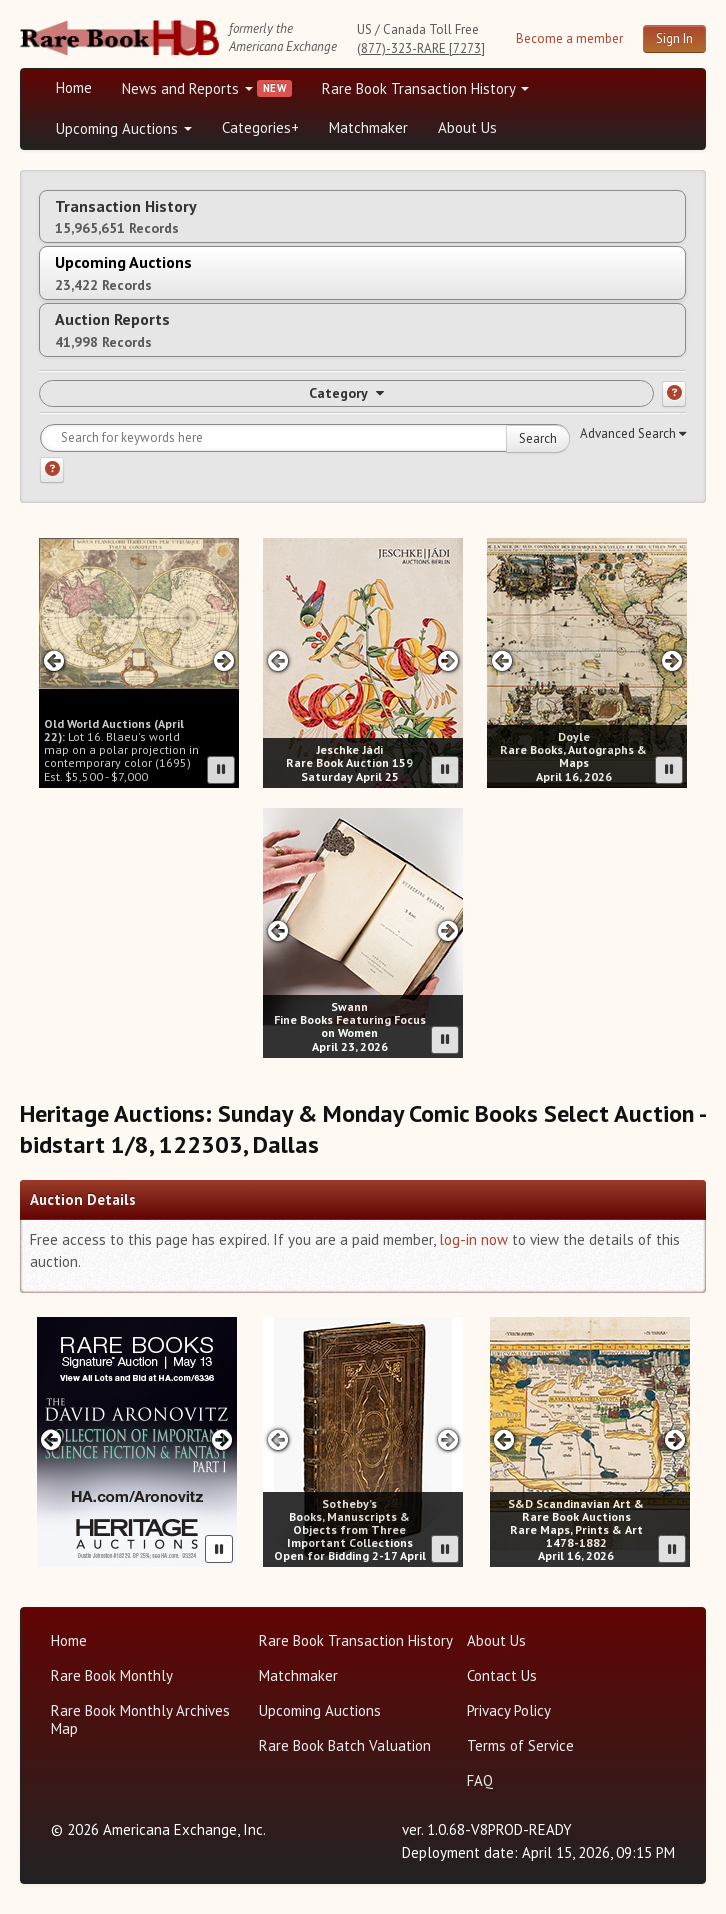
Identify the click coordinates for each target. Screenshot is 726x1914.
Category (346, 393)
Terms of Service (520, 1745)
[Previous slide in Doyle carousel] (501, 660)
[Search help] (52, 470)
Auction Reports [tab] (112, 329)
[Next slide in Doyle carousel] (672, 660)
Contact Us (502, 1675)
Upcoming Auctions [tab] (123, 272)
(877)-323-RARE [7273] (421, 48)
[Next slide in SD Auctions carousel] (674, 1439)
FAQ (480, 1780)
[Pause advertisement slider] (221, 770)
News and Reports (187, 88)
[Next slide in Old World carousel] (224, 660)
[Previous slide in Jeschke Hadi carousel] (277, 660)
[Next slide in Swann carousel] (448, 930)
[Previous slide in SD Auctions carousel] (504, 1439)
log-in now (473, 1239)
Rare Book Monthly (112, 1675)
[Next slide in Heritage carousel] (221, 1439)
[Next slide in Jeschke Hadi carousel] (448, 660)
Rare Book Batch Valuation (345, 1745)
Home (74, 87)
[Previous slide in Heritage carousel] (51, 1439)
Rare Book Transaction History (425, 88)
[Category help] (674, 394)
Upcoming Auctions (124, 128)
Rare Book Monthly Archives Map (140, 1719)
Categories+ (260, 127)
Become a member (569, 38)
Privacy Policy (509, 1710)
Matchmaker (368, 127)
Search (538, 438)
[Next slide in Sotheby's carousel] (448, 1439)
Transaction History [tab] (126, 216)
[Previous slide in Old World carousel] (53, 660)
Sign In (674, 38)
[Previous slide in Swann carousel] (277, 930)
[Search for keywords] (305, 438)
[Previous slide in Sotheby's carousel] (277, 1439)
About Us (467, 127)
